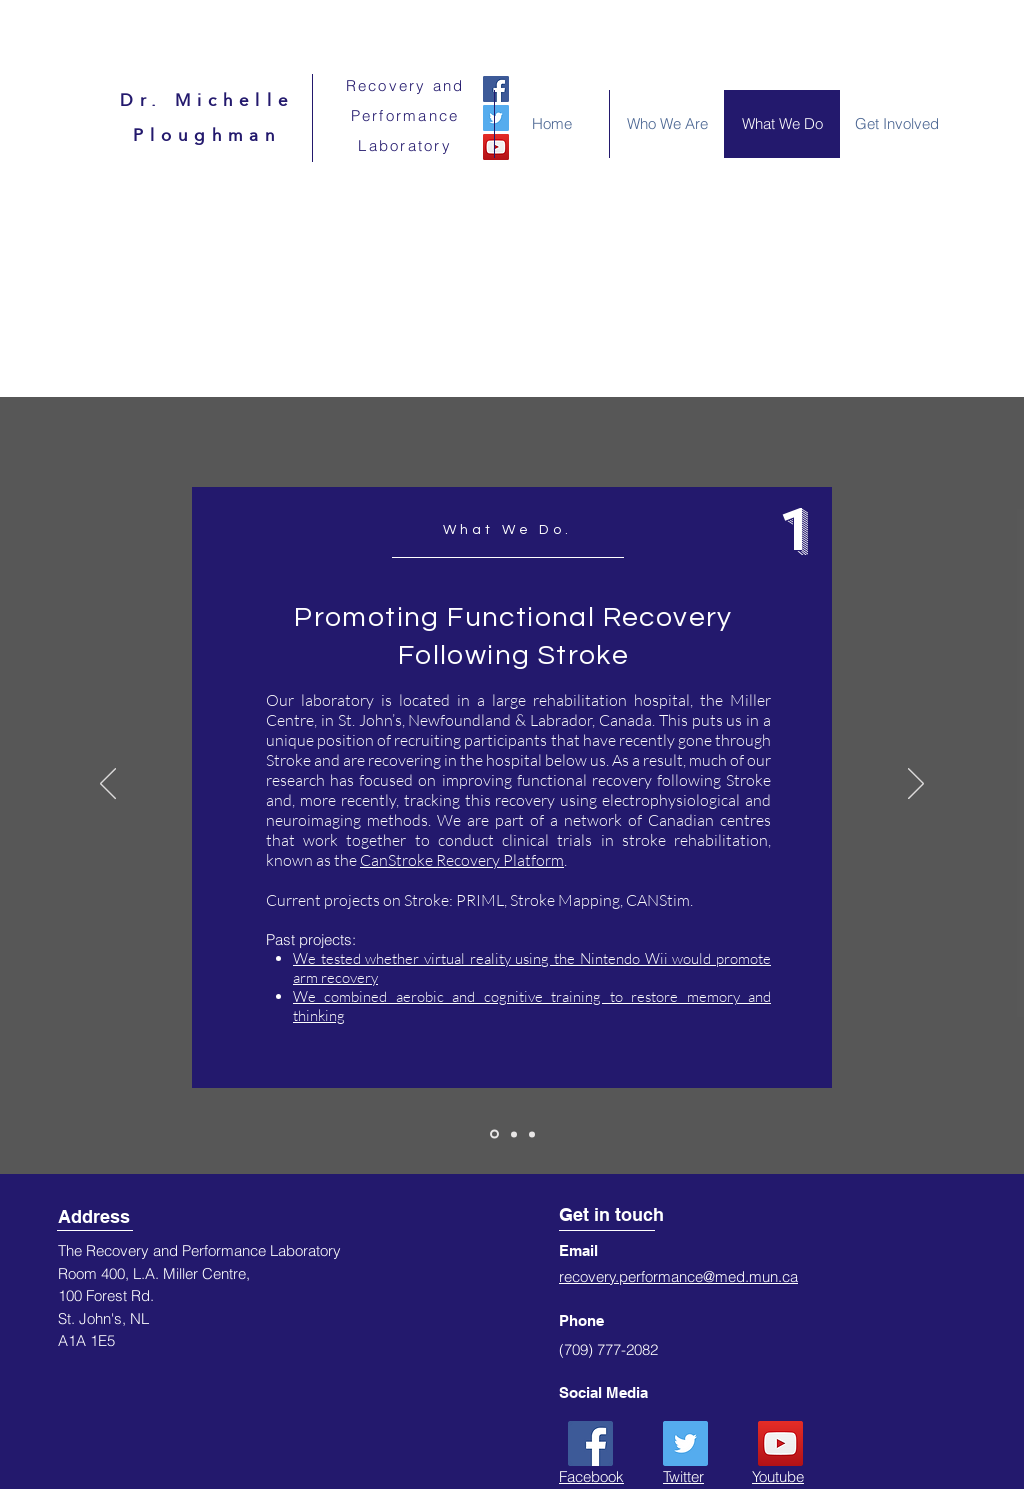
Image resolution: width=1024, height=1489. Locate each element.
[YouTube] (780, 1443)
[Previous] (108, 785)
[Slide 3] (532, 1134)
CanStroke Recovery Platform (462, 860)
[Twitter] (685, 1443)
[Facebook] (496, 89)
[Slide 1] (494, 1134)
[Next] (916, 785)
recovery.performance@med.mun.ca (678, 1276)
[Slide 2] (514, 1134)
